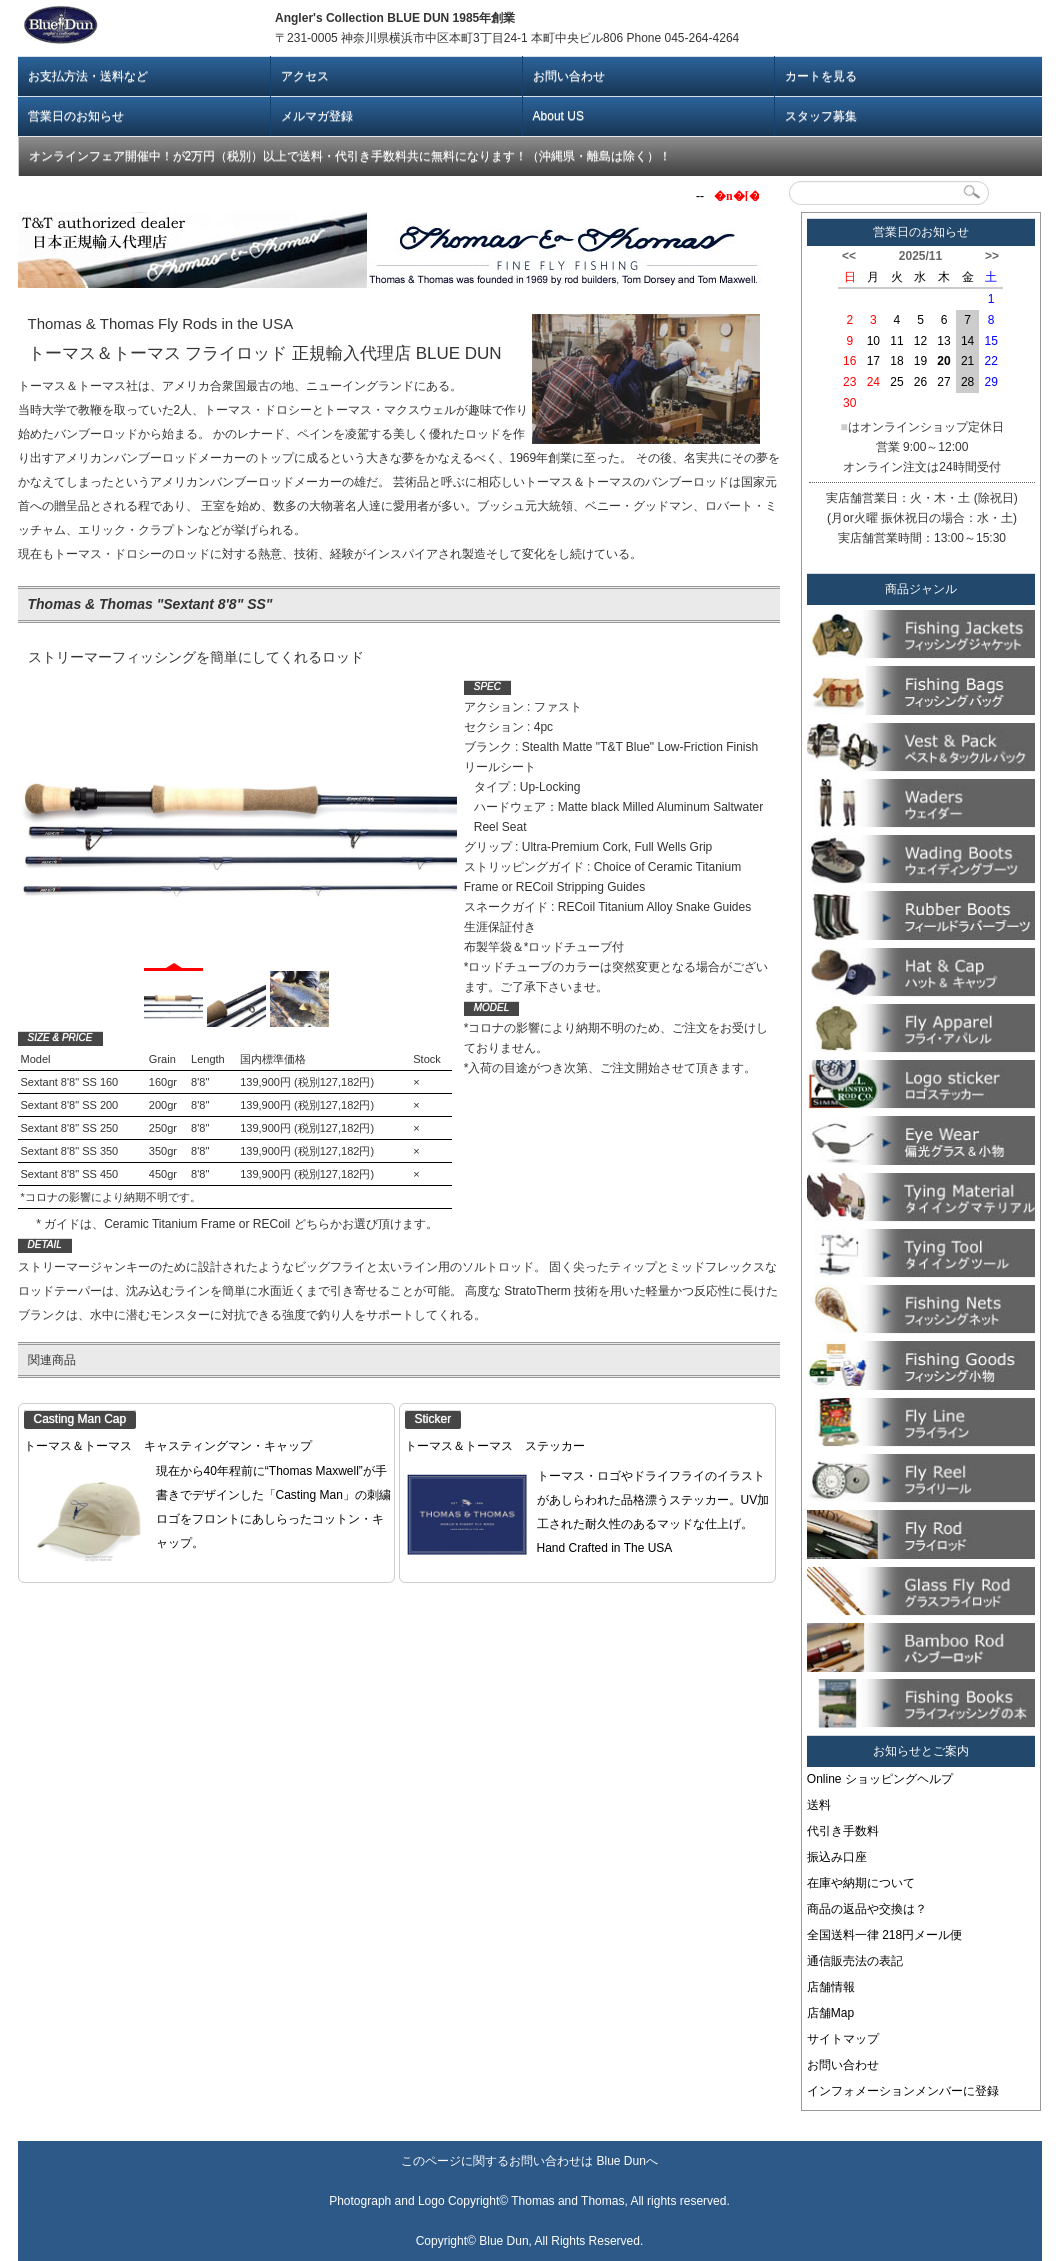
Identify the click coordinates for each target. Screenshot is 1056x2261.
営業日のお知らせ (76, 116)
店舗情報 (831, 1987)
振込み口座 (837, 1857)
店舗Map (830, 2013)
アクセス (305, 76)
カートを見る (821, 76)
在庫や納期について (861, 1883)
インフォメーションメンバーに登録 (903, 2091)
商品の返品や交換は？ (867, 1909)
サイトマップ (843, 2039)
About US (558, 116)
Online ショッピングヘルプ (880, 1779)
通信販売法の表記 (855, 1961)
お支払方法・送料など (88, 76)
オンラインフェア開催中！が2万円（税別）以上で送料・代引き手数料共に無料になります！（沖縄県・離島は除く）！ (350, 156)
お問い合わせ (569, 76)
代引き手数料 (843, 1831)
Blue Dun (620, 2161)
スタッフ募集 (821, 116)
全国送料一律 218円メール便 (884, 1935)
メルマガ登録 (317, 116)
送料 (819, 1805)
